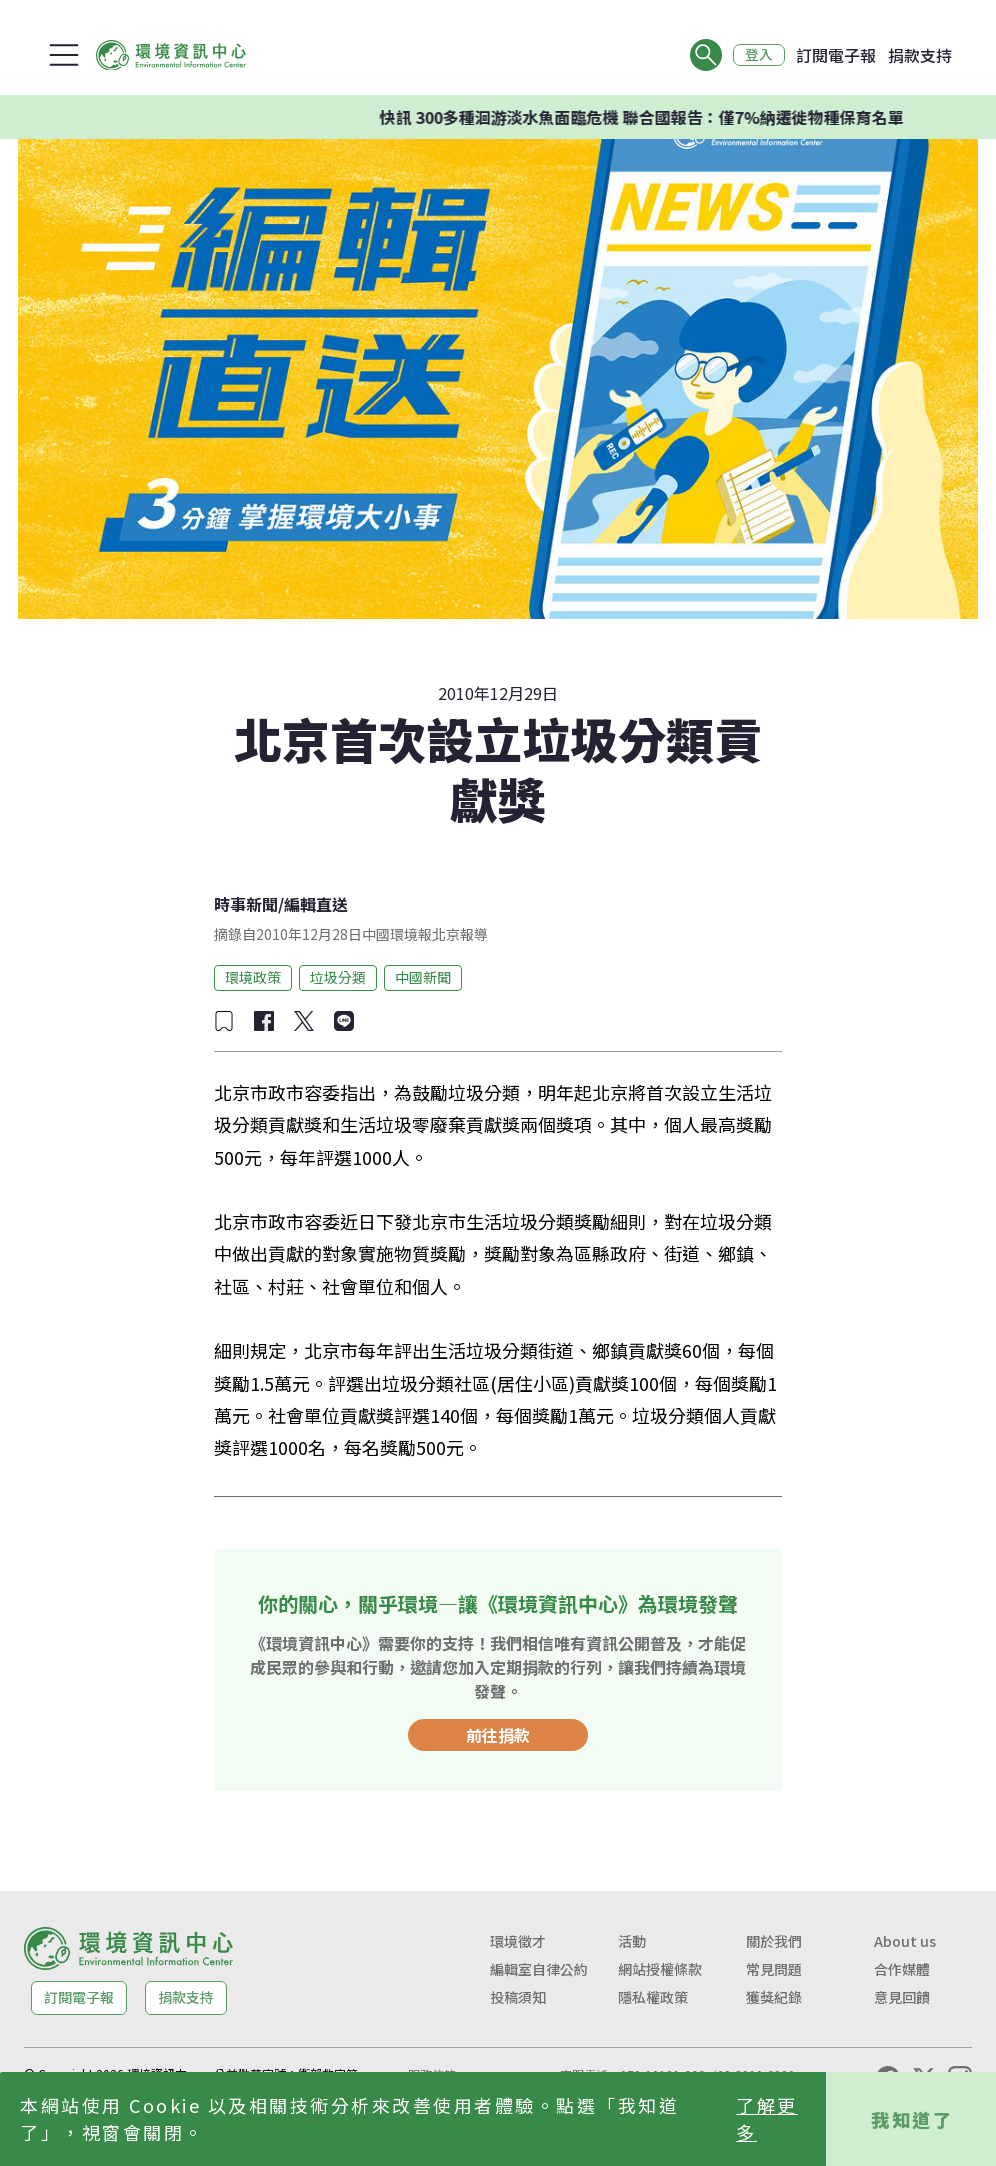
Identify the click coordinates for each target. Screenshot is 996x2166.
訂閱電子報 (836, 55)
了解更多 (767, 2118)
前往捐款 (498, 1735)
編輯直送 (316, 904)
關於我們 (774, 1941)
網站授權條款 (660, 1969)
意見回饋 (902, 1997)
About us (905, 1941)
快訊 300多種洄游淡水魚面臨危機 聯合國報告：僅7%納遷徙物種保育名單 (643, 117)
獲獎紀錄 (774, 1997)
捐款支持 (920, 55)
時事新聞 (246, 904)
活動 (632, 1941)
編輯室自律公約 (539, 1969)
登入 (758, 55)
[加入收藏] (224, 1021)
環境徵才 (518, 1941)
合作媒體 (902, 1969)
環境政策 (253, 977)
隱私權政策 (653, 1997)
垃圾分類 (338, 977)
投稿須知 (518, 1997)
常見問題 (774, 1969)
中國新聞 (423, 977)
